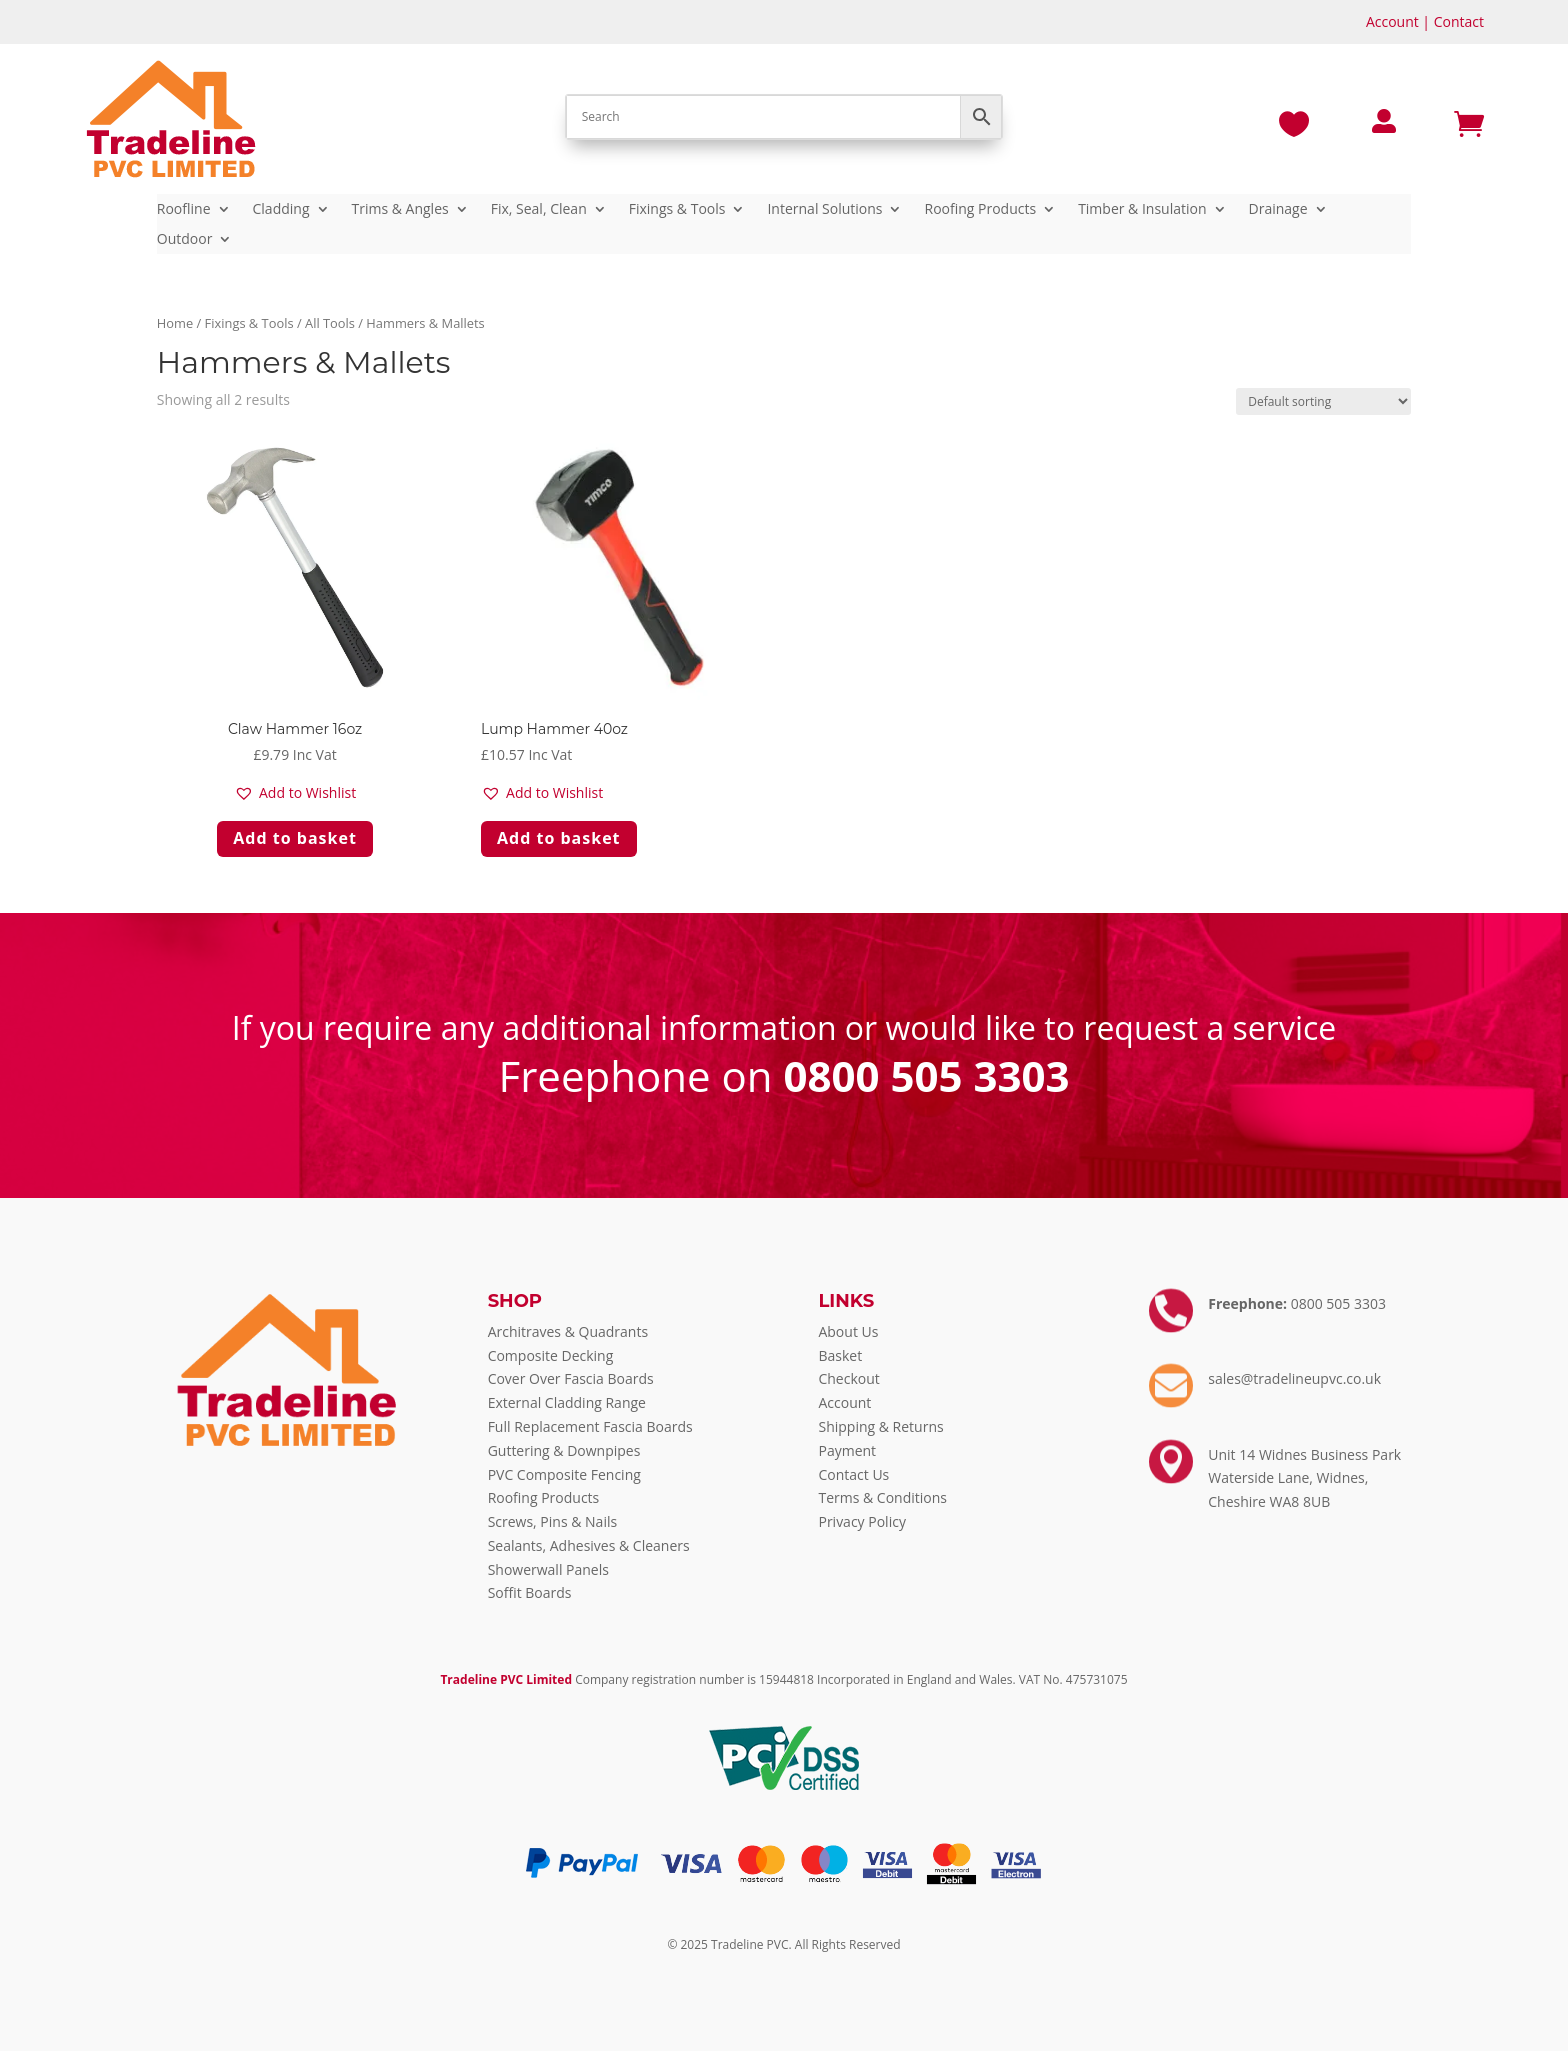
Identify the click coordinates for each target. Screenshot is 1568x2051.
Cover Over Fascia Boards (571, 1378)
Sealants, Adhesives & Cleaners (589, 1545)
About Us (848, 1331)
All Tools (330, 323)
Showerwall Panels (548, 1569)
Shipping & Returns (880, 1426)
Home (175, 323)
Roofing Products (980, 210)
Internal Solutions (824, 210)
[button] (295, 793)
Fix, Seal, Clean (539, 210)
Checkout (848, 1378)
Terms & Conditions (882, 1497)
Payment (847, 1450)
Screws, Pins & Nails (553, 1521)
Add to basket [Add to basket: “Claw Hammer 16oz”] (295, 838)
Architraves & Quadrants (568, 1331)
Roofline (184, 210)
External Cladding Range (567, 1402)
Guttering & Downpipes (564, 1450)
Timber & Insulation (1142, 210)
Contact (1459, 21)
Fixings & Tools (677, 210)
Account (1392, 21)
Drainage (1278, 210)
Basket (840, 1355)
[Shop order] (1323, 401)
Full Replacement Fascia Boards (590, 1426)
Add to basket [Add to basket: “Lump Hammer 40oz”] (559, 838)
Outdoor (185, 240)
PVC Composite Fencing (564, 1474)
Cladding (281, 210)
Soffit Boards (530, 1592)
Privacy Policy (861, 1521)
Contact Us (853, 1474)
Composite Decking (551, 1355)
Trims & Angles (400, 210)
